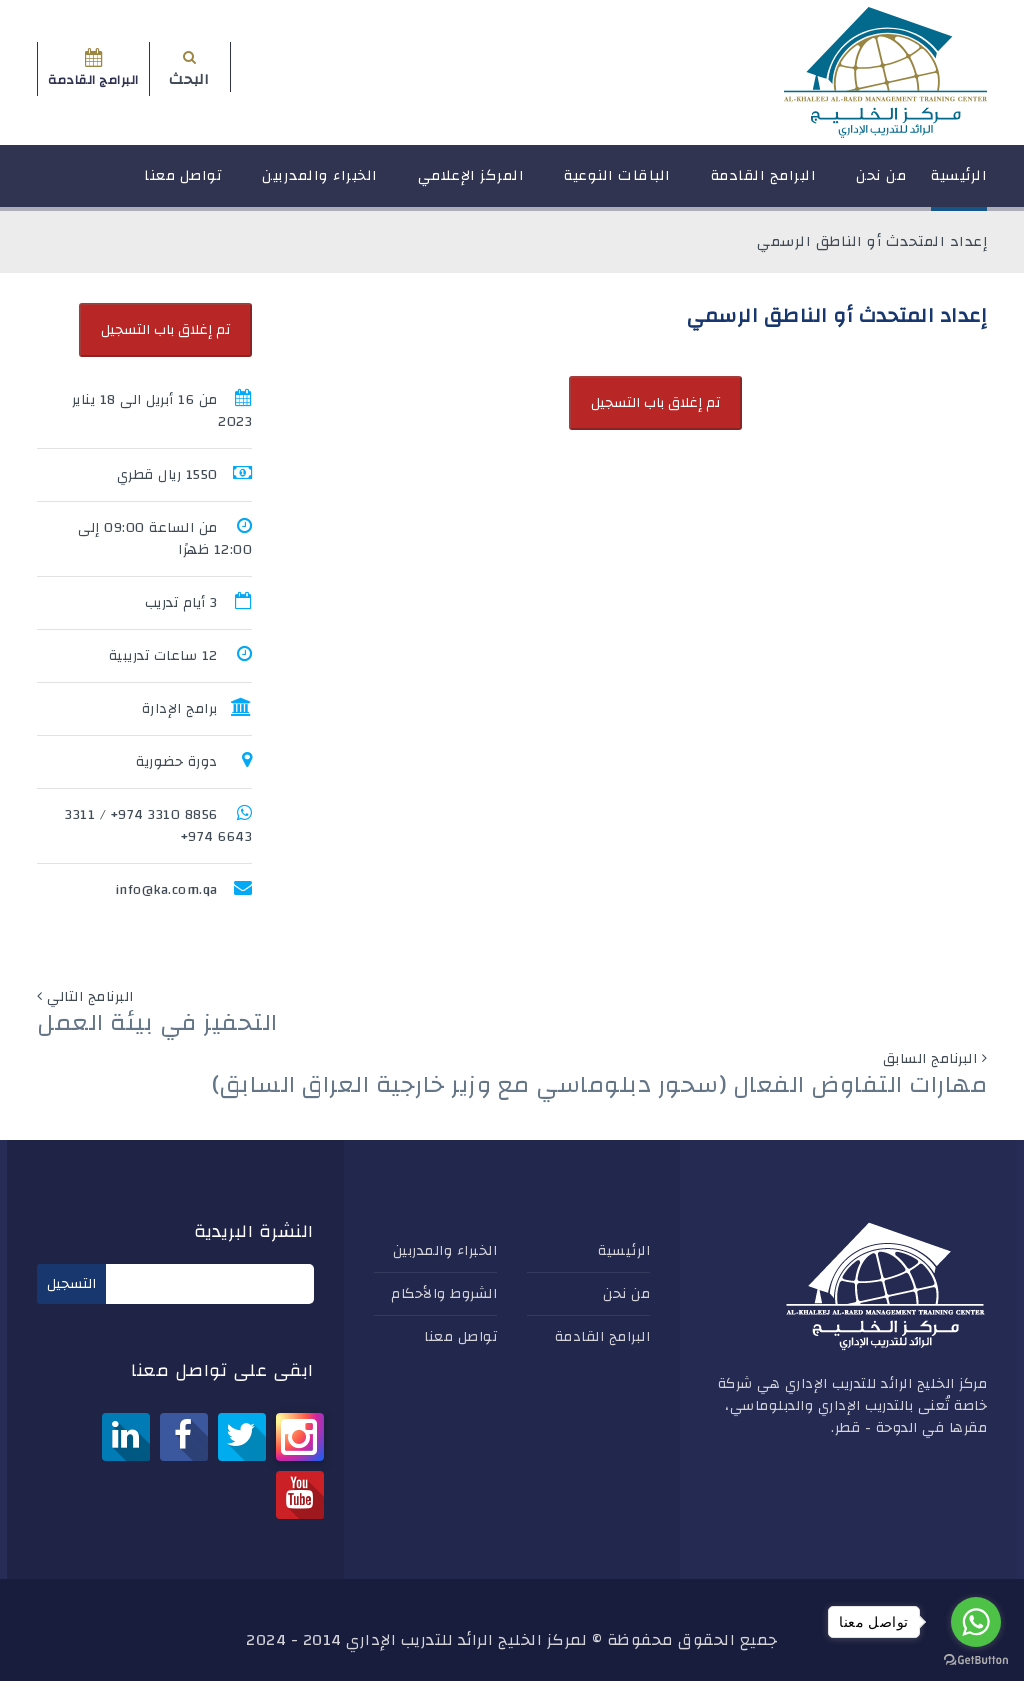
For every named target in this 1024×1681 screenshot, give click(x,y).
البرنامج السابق (930, 1059)
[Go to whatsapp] (976, 1622)
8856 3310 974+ (164, 815)
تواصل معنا (183, 184)
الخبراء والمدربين (320, 184)
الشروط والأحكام (444, 1294)
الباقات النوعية (617, 184)
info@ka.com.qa (166, 890)
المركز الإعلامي (471, 184)
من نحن (881, 184)
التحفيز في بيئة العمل (157, 1023)
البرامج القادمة (764, 184)
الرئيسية (959, 184)
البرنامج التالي (90, 997)
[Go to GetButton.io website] (976, 1660)
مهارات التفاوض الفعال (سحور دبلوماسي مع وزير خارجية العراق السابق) (599, 1085)
